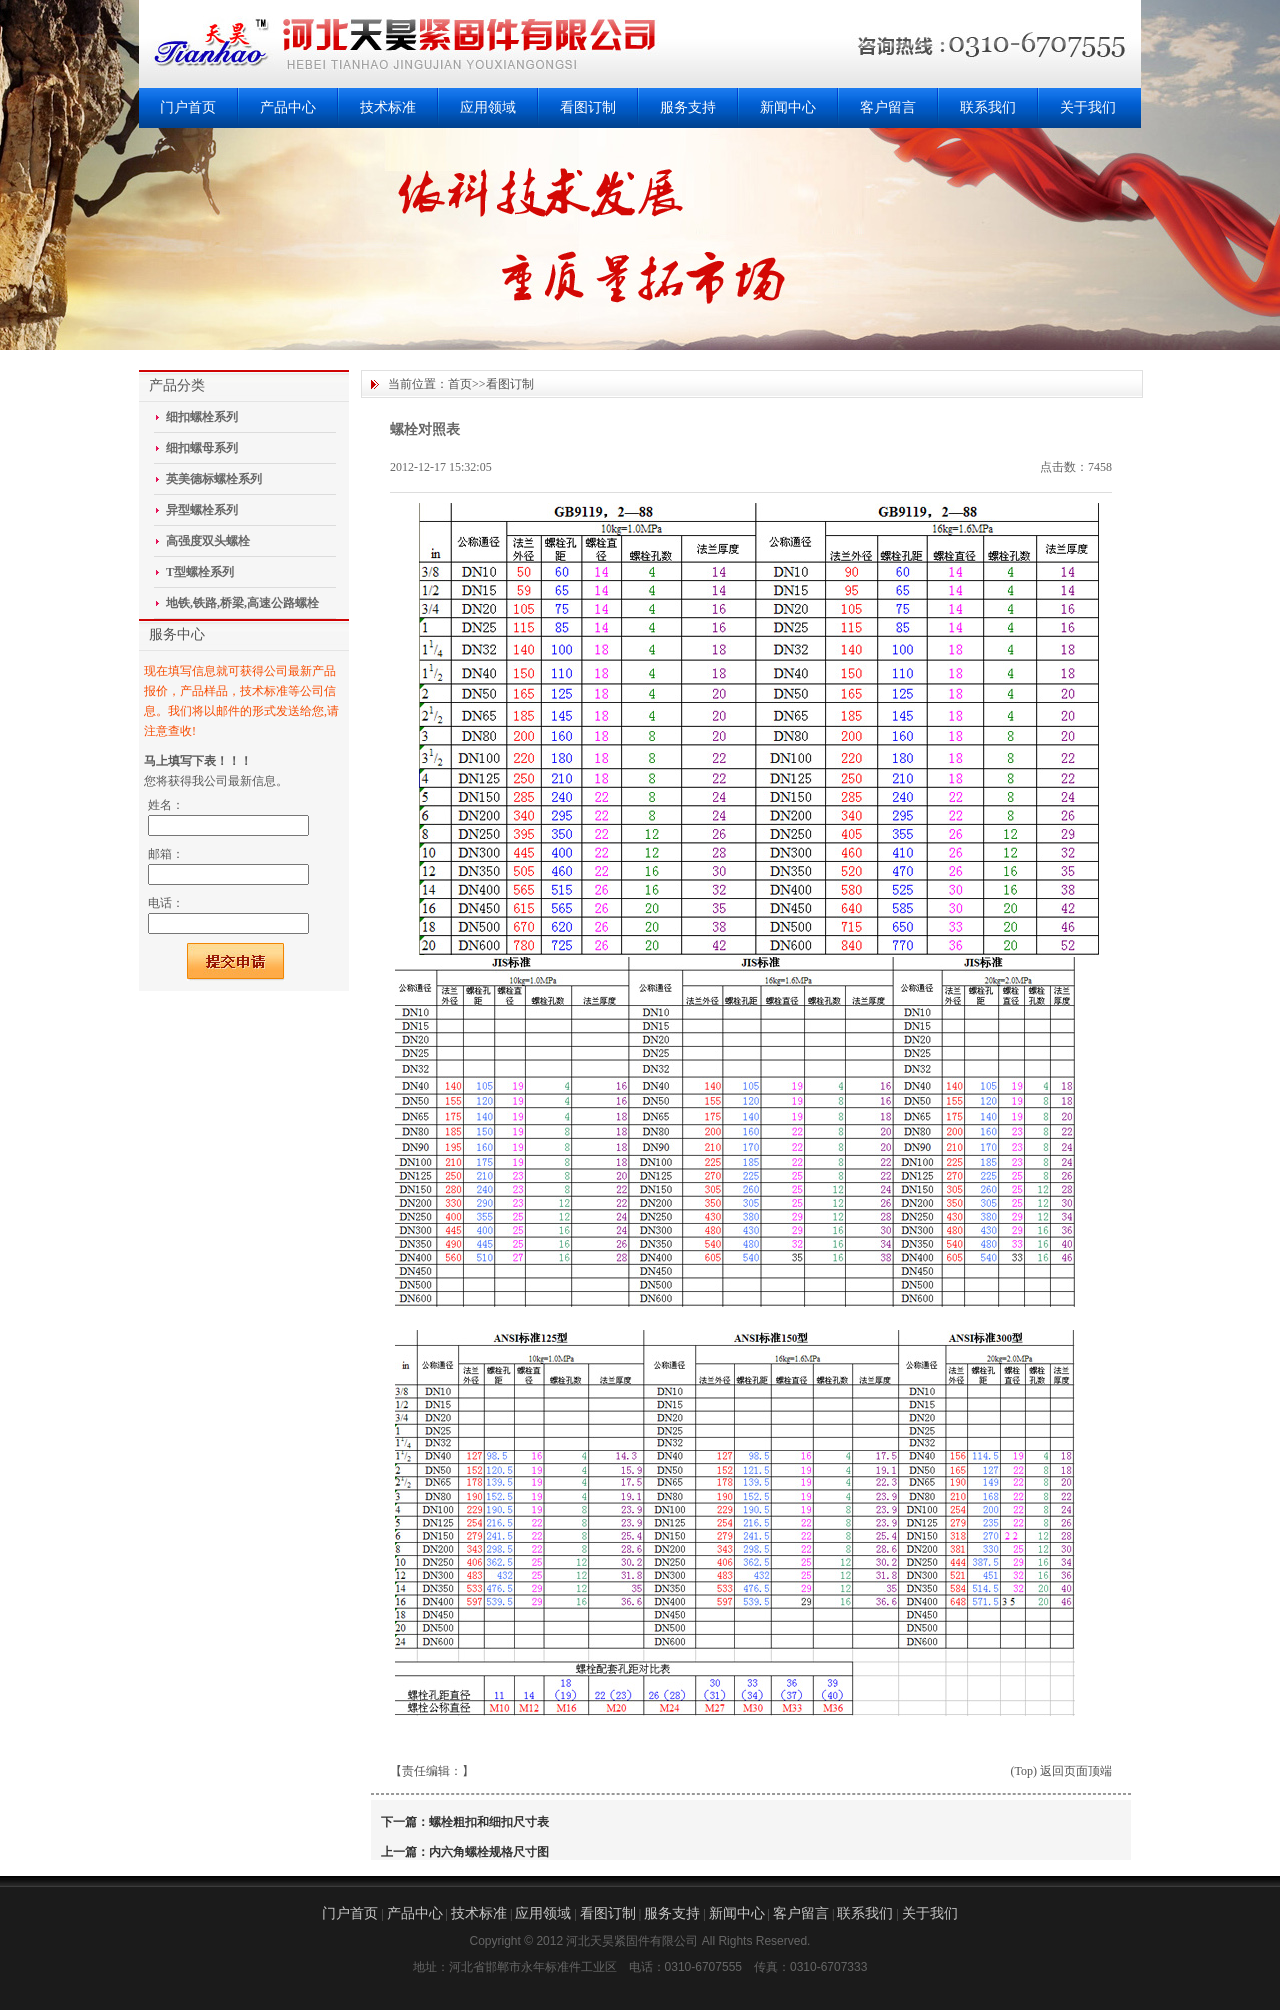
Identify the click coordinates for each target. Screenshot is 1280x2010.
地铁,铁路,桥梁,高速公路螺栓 (242, 603)
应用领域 (488, 107)
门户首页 (188, 107)
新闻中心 (788, 107)
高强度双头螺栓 (208, 541)
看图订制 (588, 107)
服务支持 (688, 107)
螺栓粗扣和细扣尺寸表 (489, 1822)
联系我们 (988, 107)
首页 (460, 384)
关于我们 (1088, 107)
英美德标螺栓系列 (214, 479)
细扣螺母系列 (202, 448)
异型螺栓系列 (202, 510)
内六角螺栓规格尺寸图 (489, 1852)
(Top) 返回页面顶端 (1061, 1771)
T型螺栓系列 (200, 572)
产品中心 (288, 107)
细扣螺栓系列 (202, 417)
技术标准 (388, 107)
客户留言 (888, 107)
